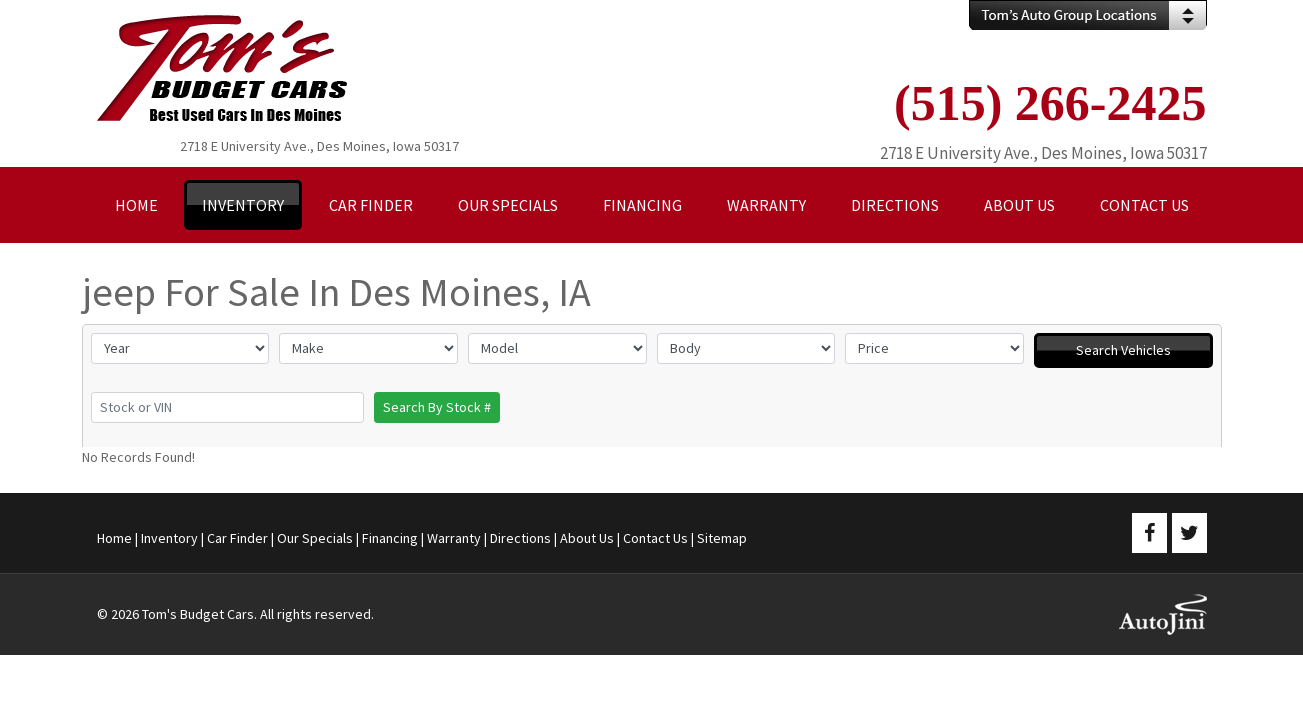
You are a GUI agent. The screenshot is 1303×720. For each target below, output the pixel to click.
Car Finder (237, 538)
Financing (390, 538)
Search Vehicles (1123, 350)
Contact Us (655, 538)
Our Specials (315, 538)
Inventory (169, 538)
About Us (587, 538)
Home (114, 538)
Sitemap (722, 538)
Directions (520, 538)
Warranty (454, 538)
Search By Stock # (437, 407)
